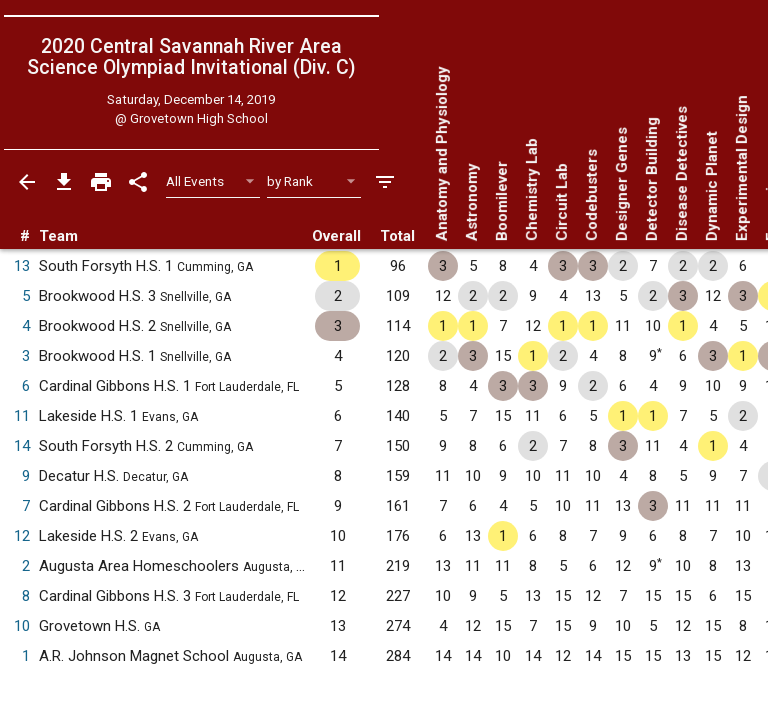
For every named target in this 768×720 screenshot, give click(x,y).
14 (22, 446)
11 (22, 416)
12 (22, 536)
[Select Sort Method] (314, 181)
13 (22, 266)
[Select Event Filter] (213, 181)
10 (22, 626)
